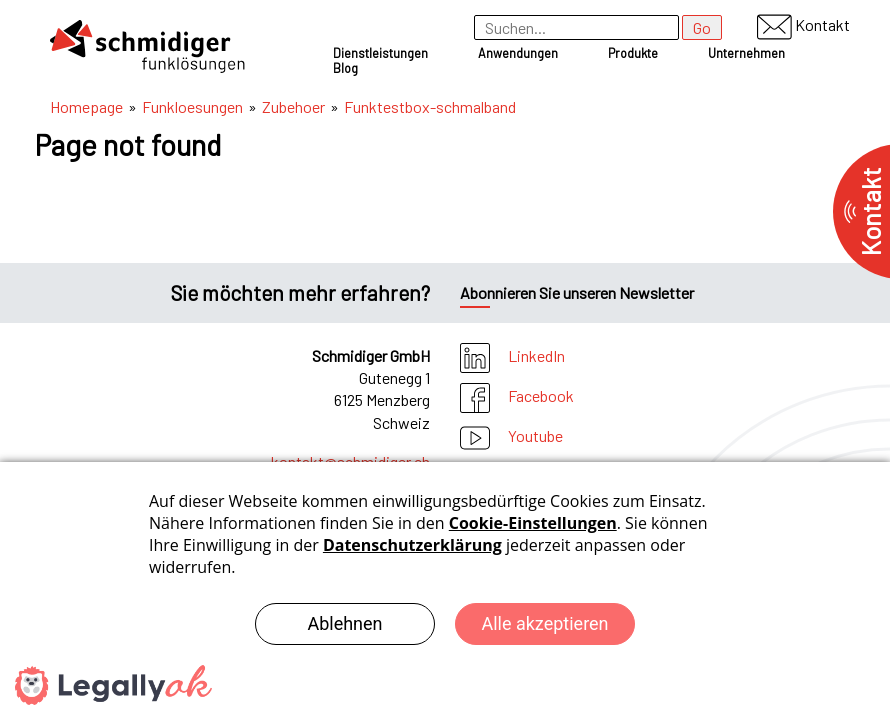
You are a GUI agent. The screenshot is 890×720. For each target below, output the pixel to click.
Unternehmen (746, 53)
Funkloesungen (192, 106)
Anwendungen (518, 53)
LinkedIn (512, 355)
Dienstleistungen (380, 53)
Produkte (633, 53)
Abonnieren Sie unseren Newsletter (577, 292)
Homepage (86, 106)
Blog (345, 68)
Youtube (511, 435)
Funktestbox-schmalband (430, 106)
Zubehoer (293, 106)
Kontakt (803, 24)
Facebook (517, 395)
